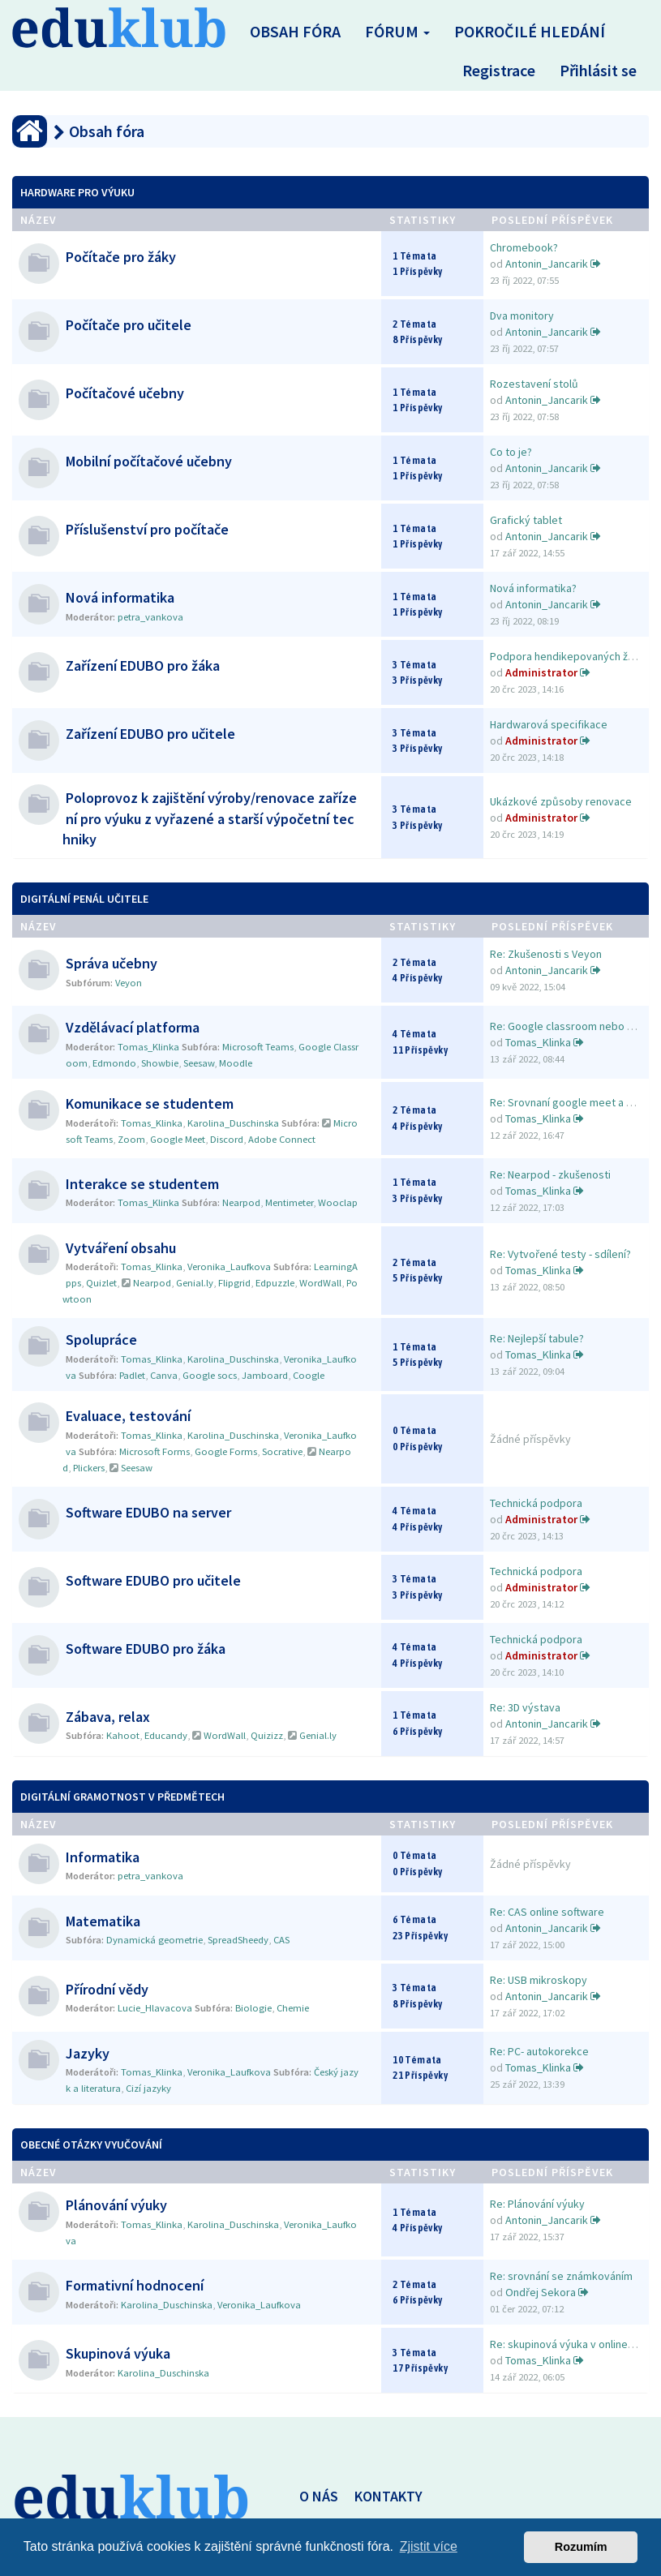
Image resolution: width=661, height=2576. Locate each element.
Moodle (235, 1063)
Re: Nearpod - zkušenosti (550, 1174)
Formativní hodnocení (135, 2285)
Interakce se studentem (142, 1183)
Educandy (165, 1735)
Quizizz (267, 1735)
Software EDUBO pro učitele (153, 1580)
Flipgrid (234, 1283)
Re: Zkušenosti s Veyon (546, 954)
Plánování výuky (116, 2205)
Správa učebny (111, 963)
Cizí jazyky (148, 2088)
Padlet (132, 1375)
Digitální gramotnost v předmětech (122, 1796)
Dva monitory (522, 315)
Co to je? (511, 451)
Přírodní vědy (107, 1989)
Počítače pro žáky (121, 256)
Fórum (397, 31)
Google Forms (226, 1451)
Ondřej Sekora (540, 2292)
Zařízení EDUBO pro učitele (150, 733)
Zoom (131, 1139)
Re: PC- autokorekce (539, 2051)
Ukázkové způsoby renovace (561, 801)
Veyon (128, 983)
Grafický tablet (526, 520)
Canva (164, 1375)
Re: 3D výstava (525, 1707)
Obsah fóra (295, 31)
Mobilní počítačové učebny (149, 461)
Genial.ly (194, 1283)
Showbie (159, 1063)
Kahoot (122, 1735)
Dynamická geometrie (154, 1940)
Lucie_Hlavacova (155, 2008)
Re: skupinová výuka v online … (565, 2344)
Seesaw (198, 1063)
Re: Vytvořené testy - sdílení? (560, 1254)
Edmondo (114, 1063)
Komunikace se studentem (150, 1103)
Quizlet (101, 1283)
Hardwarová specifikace (548, 724)
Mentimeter (289, 1202)
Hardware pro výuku (77, 192)
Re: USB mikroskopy (538, 1980)
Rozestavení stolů (534, 383)
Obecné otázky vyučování (91, 2144)
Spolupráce (101, 1339)
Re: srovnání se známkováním (561, 2276)
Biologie (253, 2008)
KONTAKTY (388, 2496)
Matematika (103, 1921)
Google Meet (177, 1139)
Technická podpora (536, 1503)
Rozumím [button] (581, 2546)
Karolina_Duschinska (233, 1123)
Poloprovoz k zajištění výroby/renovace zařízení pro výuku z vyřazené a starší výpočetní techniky (209, 818)
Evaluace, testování (128, 1415)
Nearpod (241, 1202)
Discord (226, 1139)
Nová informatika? (533, 588)
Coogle (308, 1375)
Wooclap (338, 1202)
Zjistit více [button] (428, 2546)
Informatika (102, 1857)
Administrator (541, 672)
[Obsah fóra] (29, 131)
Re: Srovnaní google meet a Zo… (570, 1102)
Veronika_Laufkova (229, 1266)
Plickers (89, 1468)
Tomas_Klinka (148, 1047)
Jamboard (265, 1375)
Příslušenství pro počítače (147, 529)
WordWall (320, 1283)
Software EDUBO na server (148, 1512)
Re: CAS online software (547, 1911)
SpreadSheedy (238, 1940)
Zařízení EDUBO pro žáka (143, 665)
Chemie (293, 2008)
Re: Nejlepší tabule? (537, 1338)
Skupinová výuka (118, 2353)
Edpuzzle (274, 1283)
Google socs (209, 1375)
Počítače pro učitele (128, 325)
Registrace (498, 70)
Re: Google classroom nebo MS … (572, 1026)
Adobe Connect (281, 1139)
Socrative (282, 1451)
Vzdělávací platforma (133, 1027)
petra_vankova (150, 617)
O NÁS (318, 2496)
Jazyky (87, 2053)
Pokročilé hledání (529, 31)
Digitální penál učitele (84, 898)
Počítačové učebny (125, 393)
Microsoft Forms (154, 1451)
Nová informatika (120, 597)
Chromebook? (524, 247)
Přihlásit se (598, 70)
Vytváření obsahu (121, 1248)
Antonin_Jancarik (546, 263)
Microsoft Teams (258, 1047)
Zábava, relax (108, 1716)
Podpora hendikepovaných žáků (568, 656)
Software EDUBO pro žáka (145, 1648)
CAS (281, 1940)
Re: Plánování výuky (537, 2203)
